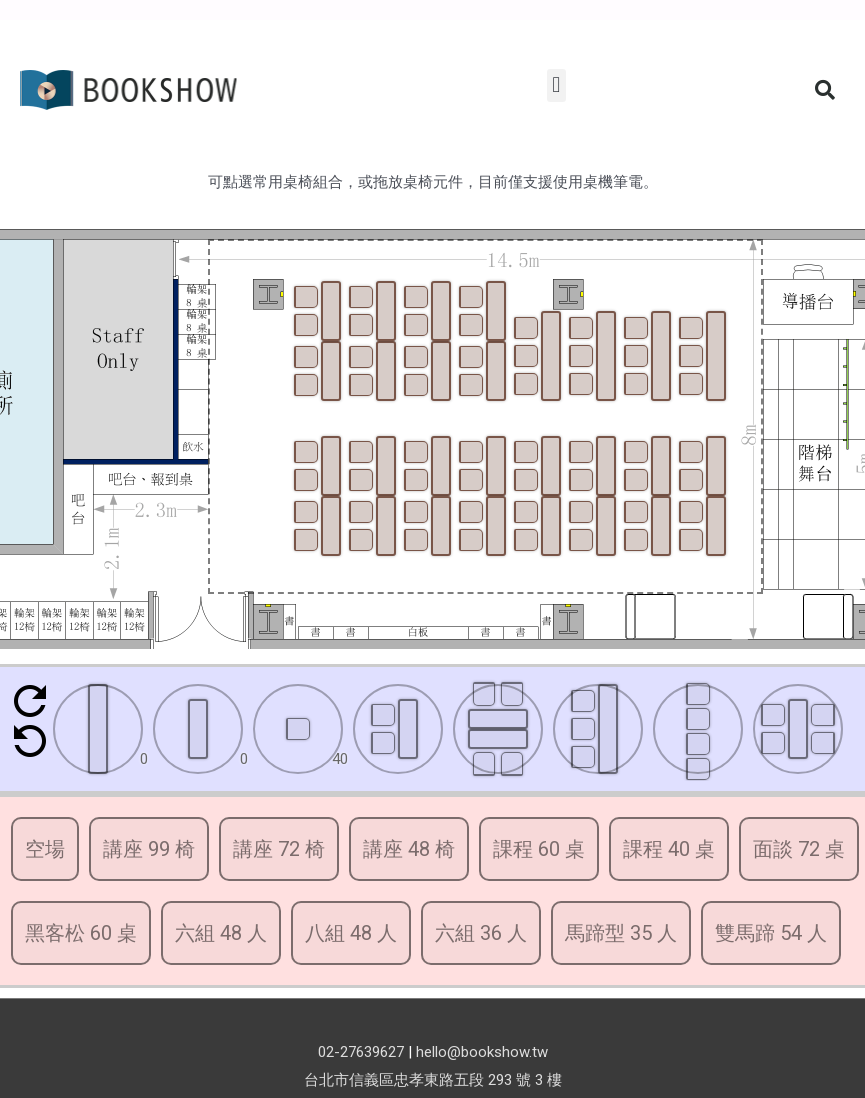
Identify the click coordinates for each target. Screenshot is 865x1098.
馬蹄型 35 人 (621, 933)
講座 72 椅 (279, 849)
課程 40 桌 (669, 849)
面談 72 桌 (799, 849)
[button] (556, 85)
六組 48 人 (221, 933)
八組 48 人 (351, 933)
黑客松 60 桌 (81, 933)
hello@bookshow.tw (482, 1052)
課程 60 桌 (539, 849)
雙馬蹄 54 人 (771, 933)
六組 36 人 (481, 933)
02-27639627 (361, 1052)
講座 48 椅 (409, 849)
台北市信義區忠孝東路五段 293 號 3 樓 (433, 1080)
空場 (45, 849)
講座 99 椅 (149, 849)
